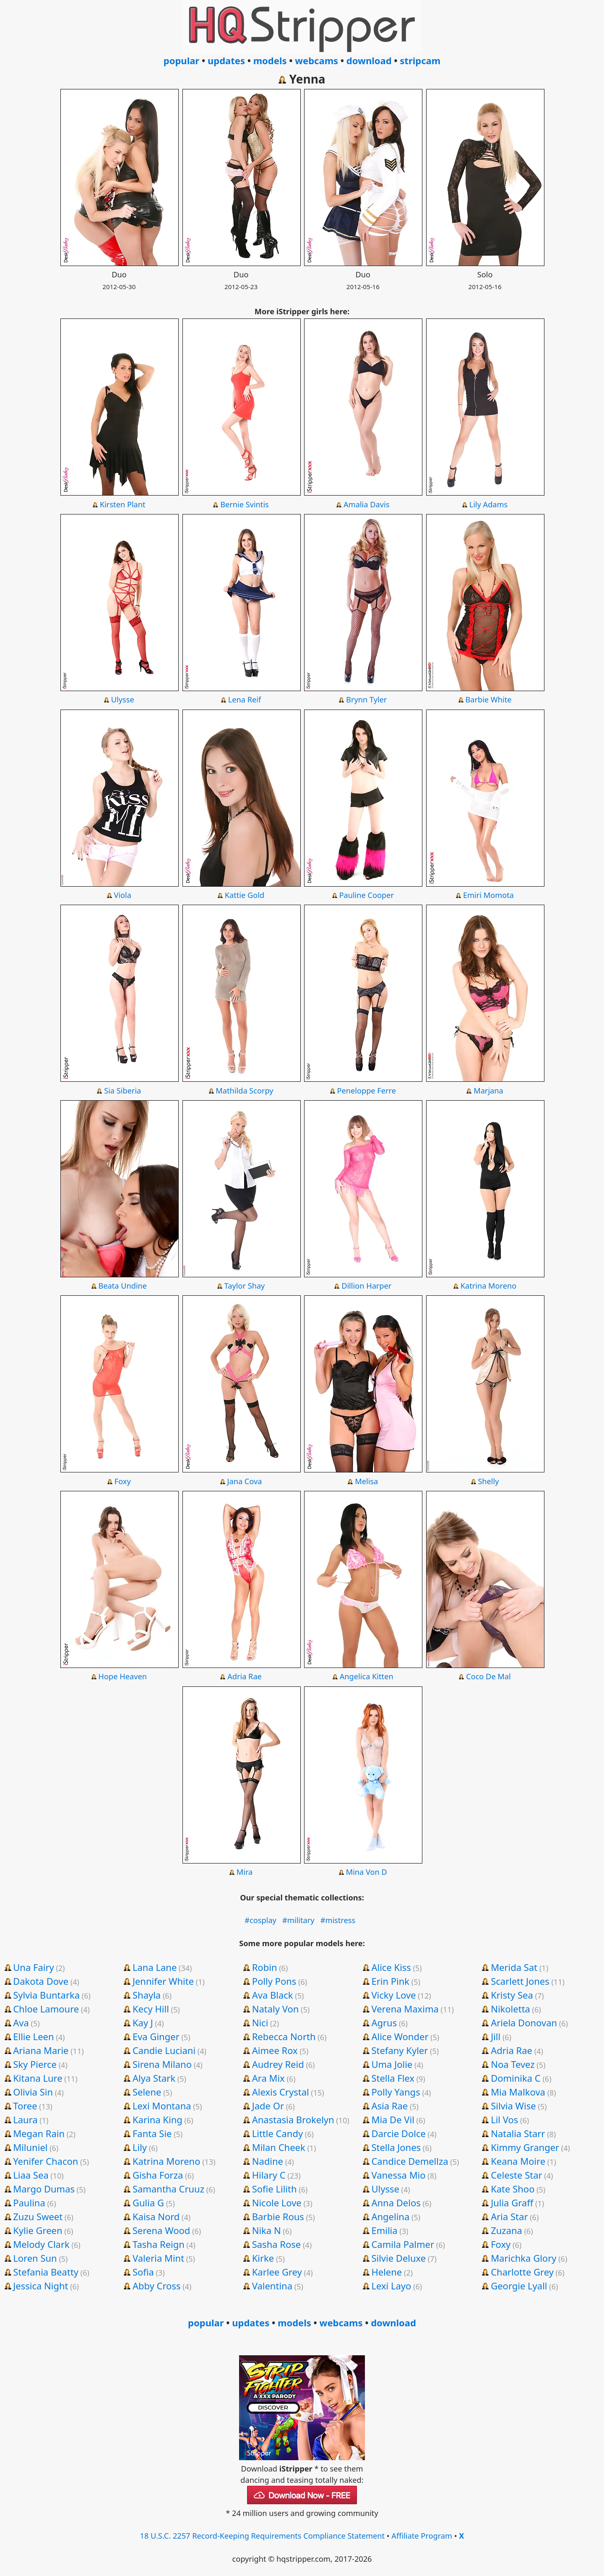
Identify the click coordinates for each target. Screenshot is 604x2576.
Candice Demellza (409, 2161)
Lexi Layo (391, 2285)
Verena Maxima (404, 2008)
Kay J (143, 2022)
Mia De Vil (392, 2119)
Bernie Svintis (244, 504)
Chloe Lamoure (46, 2008)
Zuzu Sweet (37, 2216)
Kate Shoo (512, 2188)
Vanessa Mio (398, 2175)
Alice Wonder (399, 2036)
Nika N (266, 2230)
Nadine (267, 2161)
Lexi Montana (162, 2105)
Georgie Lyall (519, 2285)
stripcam (420, 60)
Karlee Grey (277, 2271)
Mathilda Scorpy (244, 1091)
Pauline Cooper (366, 895)
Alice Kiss (391, 1967)
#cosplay (260, 1920)
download (369, 60)
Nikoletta (510, 2008)
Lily (140, 2147)
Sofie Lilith (274, 2188)
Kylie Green (37, 2230)
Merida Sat (514, 1967)
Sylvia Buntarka (46, 1995)
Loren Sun (35, 2258)
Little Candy (277, 2133)
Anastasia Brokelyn (293, 2119)
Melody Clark (41, 2244)
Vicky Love (393, 1995)
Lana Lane (155, 1967)
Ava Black (272, 1995)
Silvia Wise (513, 2105)
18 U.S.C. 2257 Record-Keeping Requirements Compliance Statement (262, 2536)
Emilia (384, 2230)
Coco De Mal (488, 1676)
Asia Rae (389, 2105)
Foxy (123, 1481)
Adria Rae (244, 1676)
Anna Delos (395, 2202)
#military (298, 1920)
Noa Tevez (512, 2064)
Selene (147, 2091)
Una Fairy (33, 1967)
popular (181, 60)
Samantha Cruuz (168, 2188)
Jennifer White (163, 1981)
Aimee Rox (275, 2050)
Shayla (147, 1995)
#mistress (338, 1920)
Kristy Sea (512, 1995)
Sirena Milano (162, 2064)
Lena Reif (244, 699)
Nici (260, 2022)
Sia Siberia (122, 1091)
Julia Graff (512, 2202)
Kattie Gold (244, 895)
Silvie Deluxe (398, 2258)
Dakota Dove (40, 1981)
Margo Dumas (44, 2188)
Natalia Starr (518, 2133)
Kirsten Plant (123, 504)
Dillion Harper (366, 1286)
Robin (264, 1967)
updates (226, 60)
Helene (386, 2271)
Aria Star (509, 2216)
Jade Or (268, 2105)
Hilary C (269, 2175)
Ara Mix (268, 2078)
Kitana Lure (37, 2078)
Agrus (384, 2022)
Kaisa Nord (156, 2216)
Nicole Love (277, 2202)
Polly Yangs (395, 2091)
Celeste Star (516, 2175)
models (270, 60)
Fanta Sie (152, 2133)
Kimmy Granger (525, 2147)
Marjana (488, 1091)
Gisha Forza (158, 2175)
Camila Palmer (402, 2244)
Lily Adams (488, 504)
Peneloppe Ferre (366, 1091)
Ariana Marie (40, 2050)
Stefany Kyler (399, 2050)
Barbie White (488, 699)
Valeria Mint (158, 2258)
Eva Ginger (156, 2036)
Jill (495, 2036)
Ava (21, 2022)
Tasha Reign (159, 2244)
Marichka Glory (523, 2258)
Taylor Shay (244, 1286)
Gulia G (148, 2202)
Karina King (157, 2119)
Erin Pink (390, 1981)
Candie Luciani (164, 2050)
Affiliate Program (421, 2536)
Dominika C (516, 2078)
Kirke (263, 2258)
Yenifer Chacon (45, 2161)
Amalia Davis (366, 504)
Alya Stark (154, 2078)
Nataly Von (275, 2008)
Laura (25, 2119)
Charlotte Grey (522, 2271)
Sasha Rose (276, 2244)
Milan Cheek (278, 2147)
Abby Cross (157, 2285)
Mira (245, 1872)
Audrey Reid (278, 2064)
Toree (25, 2105)
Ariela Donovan (524, 2022)
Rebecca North (284, 2036)
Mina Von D (366, 1872)
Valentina (272, 2285)
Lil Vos (504, 2119)
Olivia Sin (33, 2091)
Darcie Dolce (398, 2133)
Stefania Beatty (45, 2271)
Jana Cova (244, 1481)
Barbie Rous (278, 2216)
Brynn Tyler (366, 699)
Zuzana (506, 2230)
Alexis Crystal (280, 2091)
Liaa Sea (30, 2175)
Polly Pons (274, 1981)
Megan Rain (39, 2133)
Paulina (29, 2202)
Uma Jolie (391, 2064)
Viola (123, 895)
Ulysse (122, 699)
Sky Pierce (35, 2064)
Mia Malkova (518, 2091)
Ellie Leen (33, 2036)
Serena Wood (161, 2230)
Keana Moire (518, 2161)
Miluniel (30, 2147)
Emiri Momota (488, 895)
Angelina (390, 2216)
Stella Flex (392, 2078)
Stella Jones (396, 2147)
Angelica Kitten (366, 1676)
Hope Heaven (123, 1676)
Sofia (143, 2271)
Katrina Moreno (489, 1286)
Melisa (366, 1481)
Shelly (488, 1481)
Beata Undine (122, 1286)
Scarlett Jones (520, 1981)
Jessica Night (40, 2285)
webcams (316, 60)
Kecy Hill (151, 2008)
